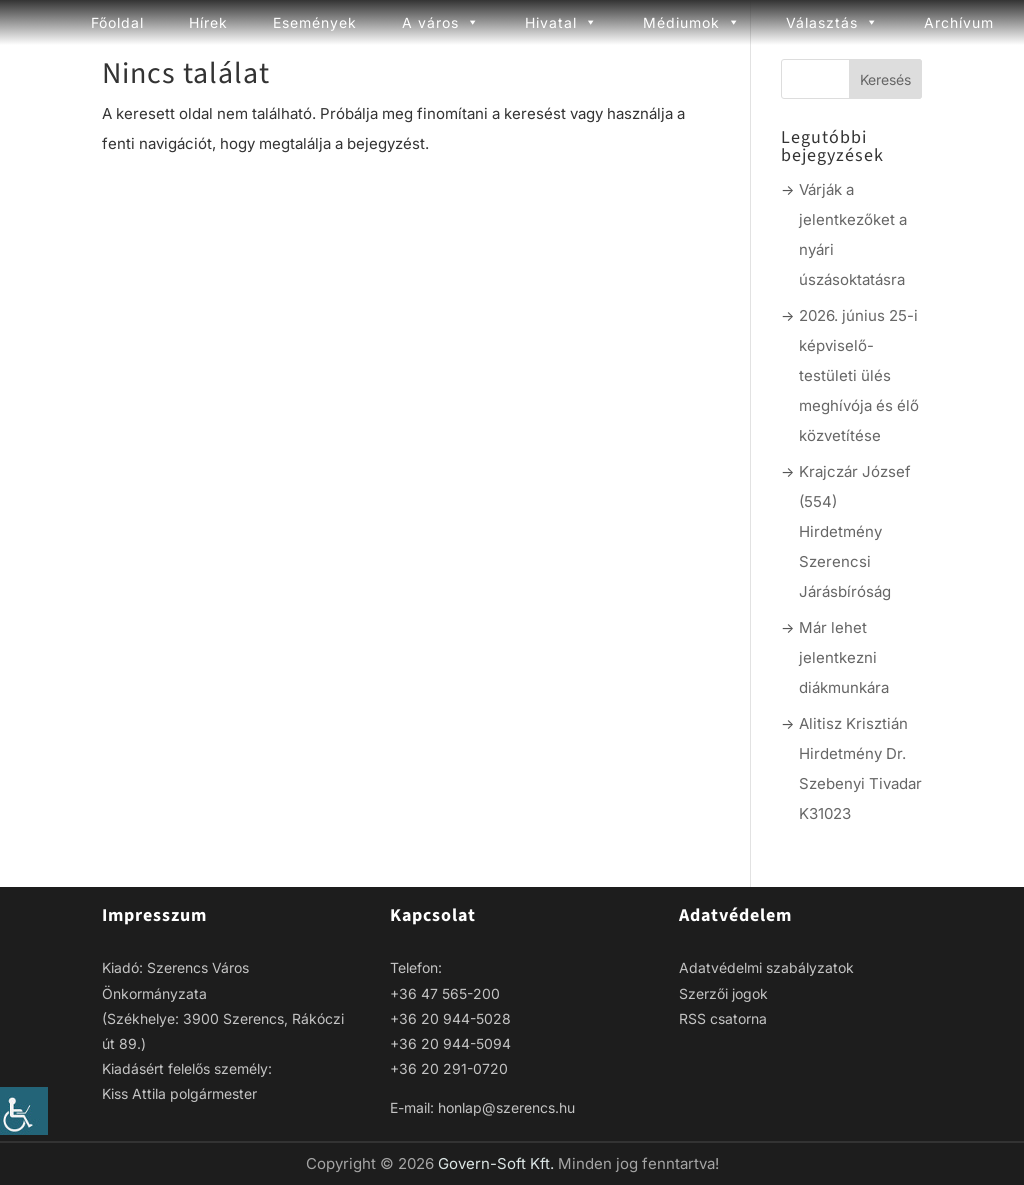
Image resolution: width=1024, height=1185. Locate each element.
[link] (24, 1111)
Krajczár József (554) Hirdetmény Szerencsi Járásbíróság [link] (855, 531)
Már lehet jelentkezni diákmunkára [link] (844, 657)
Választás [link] (832, 22)
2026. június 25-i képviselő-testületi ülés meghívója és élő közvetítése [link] (859, 375)
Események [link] (315, 22)
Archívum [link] (959, 22)
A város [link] (441, 22)
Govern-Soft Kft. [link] (498, 1163)
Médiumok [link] (692, 22)
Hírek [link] (208, 22)
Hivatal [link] (561, 22)
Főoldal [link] (117, 22)
